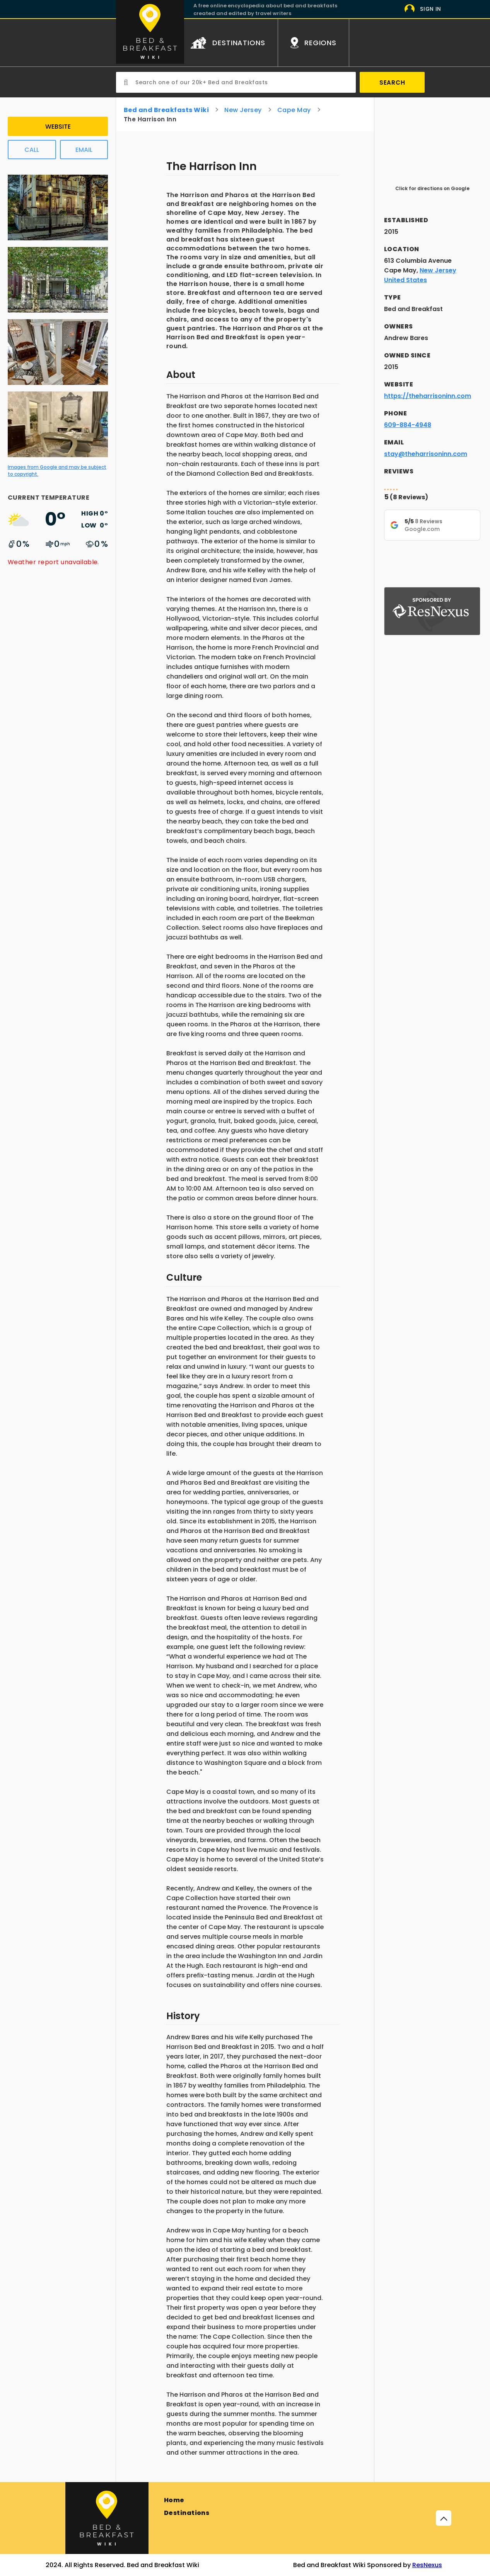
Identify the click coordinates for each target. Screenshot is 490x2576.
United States (405, 280)
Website (58, 126)
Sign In (430, 9)
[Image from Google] (58, 242)
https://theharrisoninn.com (427, 395)
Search (392, 82)
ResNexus (427, 2565)
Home (174, 2500)
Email (83, 149)
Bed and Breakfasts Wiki (166, 109)
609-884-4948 (407, 424)
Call (31, 149)
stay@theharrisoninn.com (425, 453)
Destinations (187, 2512)
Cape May (294, 109)
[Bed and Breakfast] (107, 2518)
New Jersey (243, 109)
